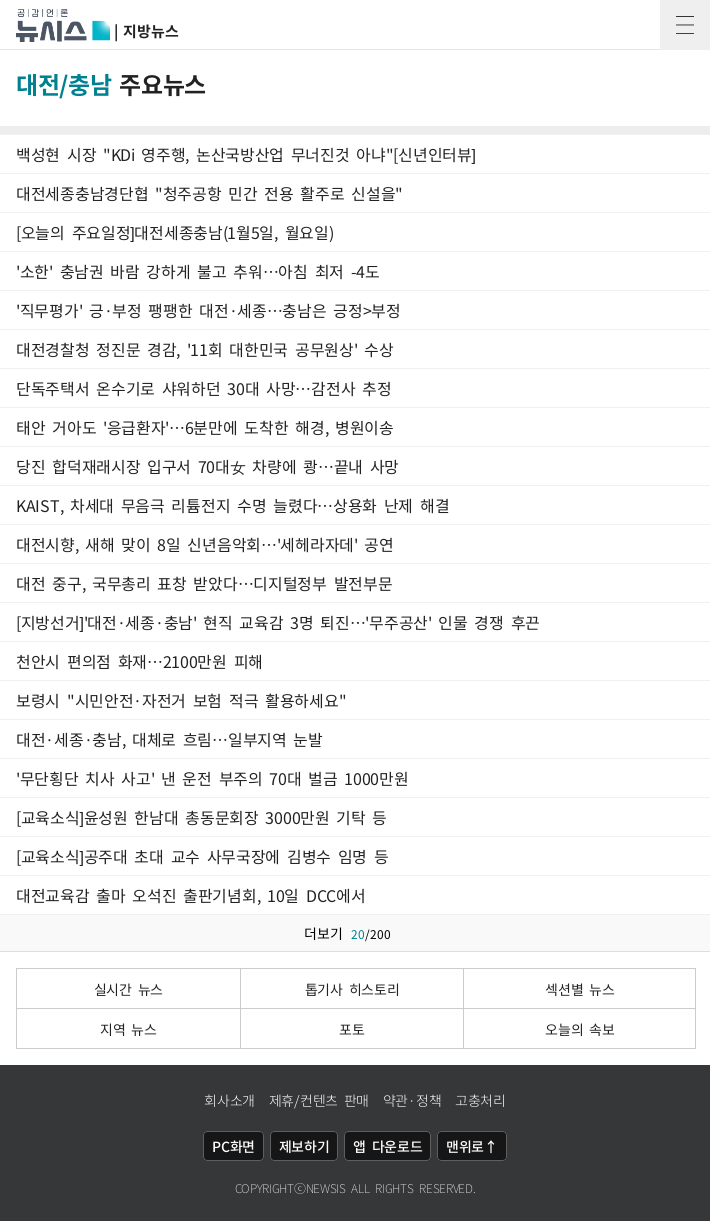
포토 (351, 1029)
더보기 (355, 933)
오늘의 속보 (579, 1029)
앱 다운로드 (387, 1146)
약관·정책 (412, 1100)
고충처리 (480, 1100)
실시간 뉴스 (128, 989)
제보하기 (304, 1146)
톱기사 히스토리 (352, 989)
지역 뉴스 (128, 1029)
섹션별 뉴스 (579, 989)
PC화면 (233, 1146)
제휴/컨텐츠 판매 (319, 1100)
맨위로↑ (472, 1146)
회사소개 (229, 1100)
